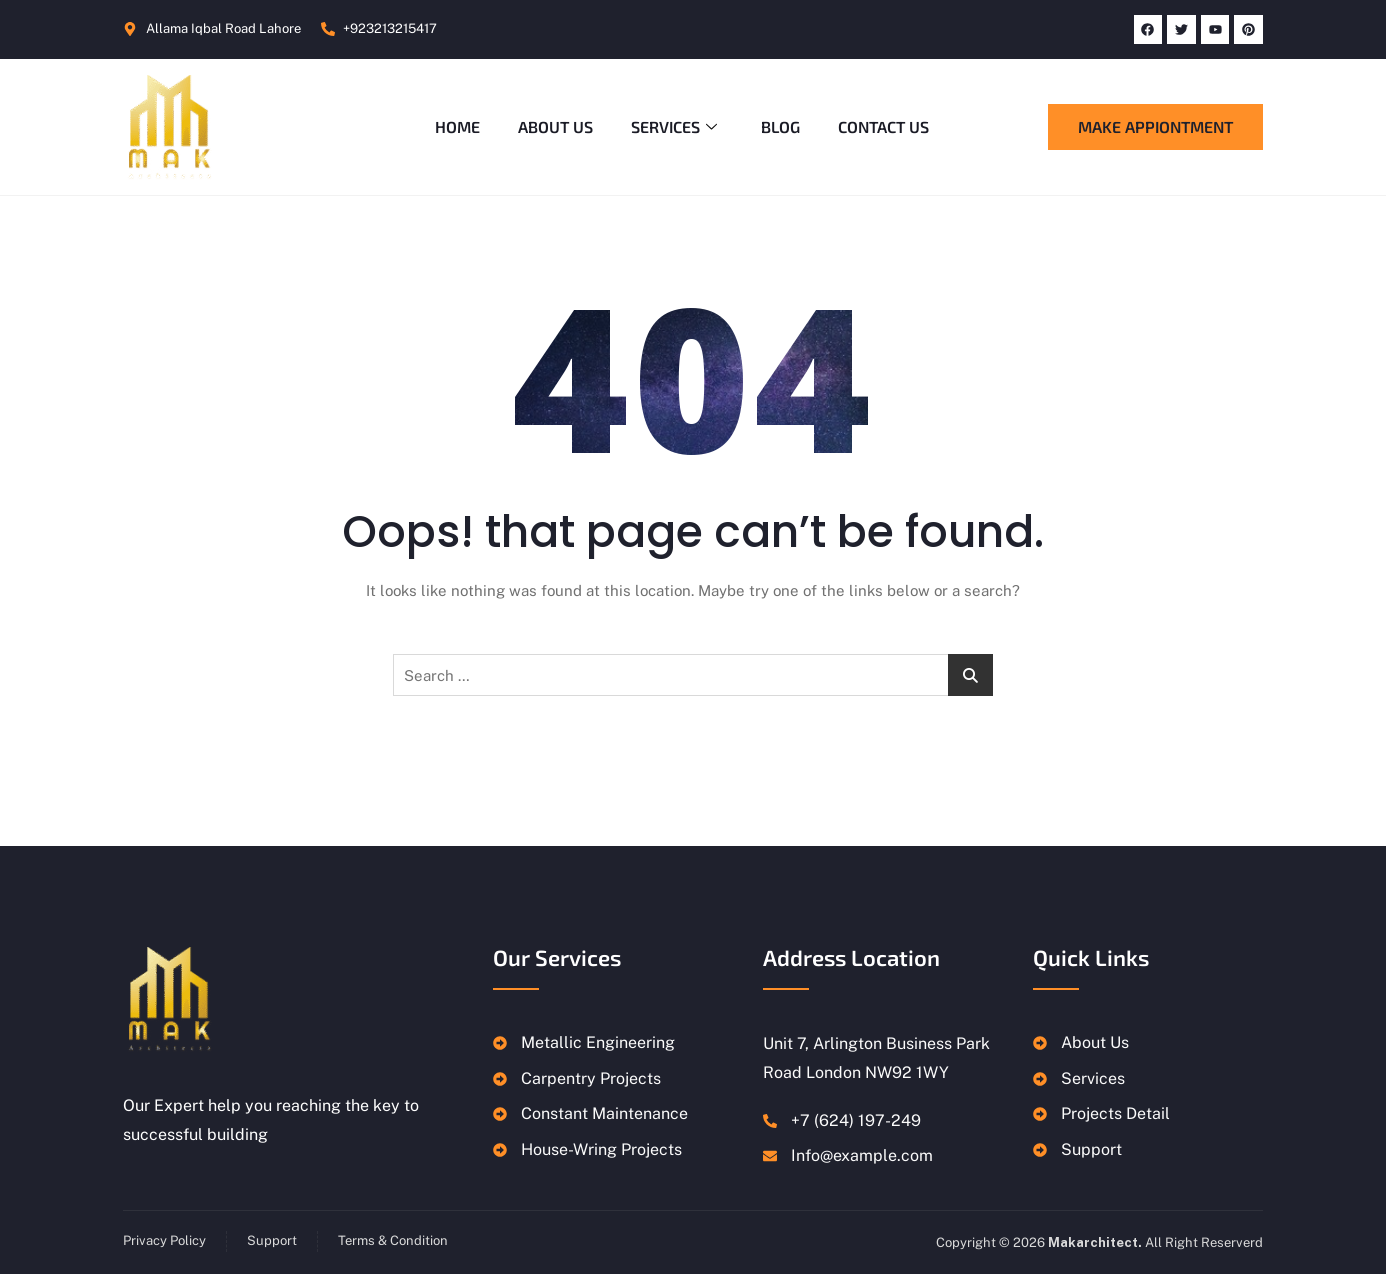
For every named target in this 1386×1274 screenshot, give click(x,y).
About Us (553, 126)
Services (674, 126)
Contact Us (887, 126)
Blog (782, 126)
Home (453, 126)
